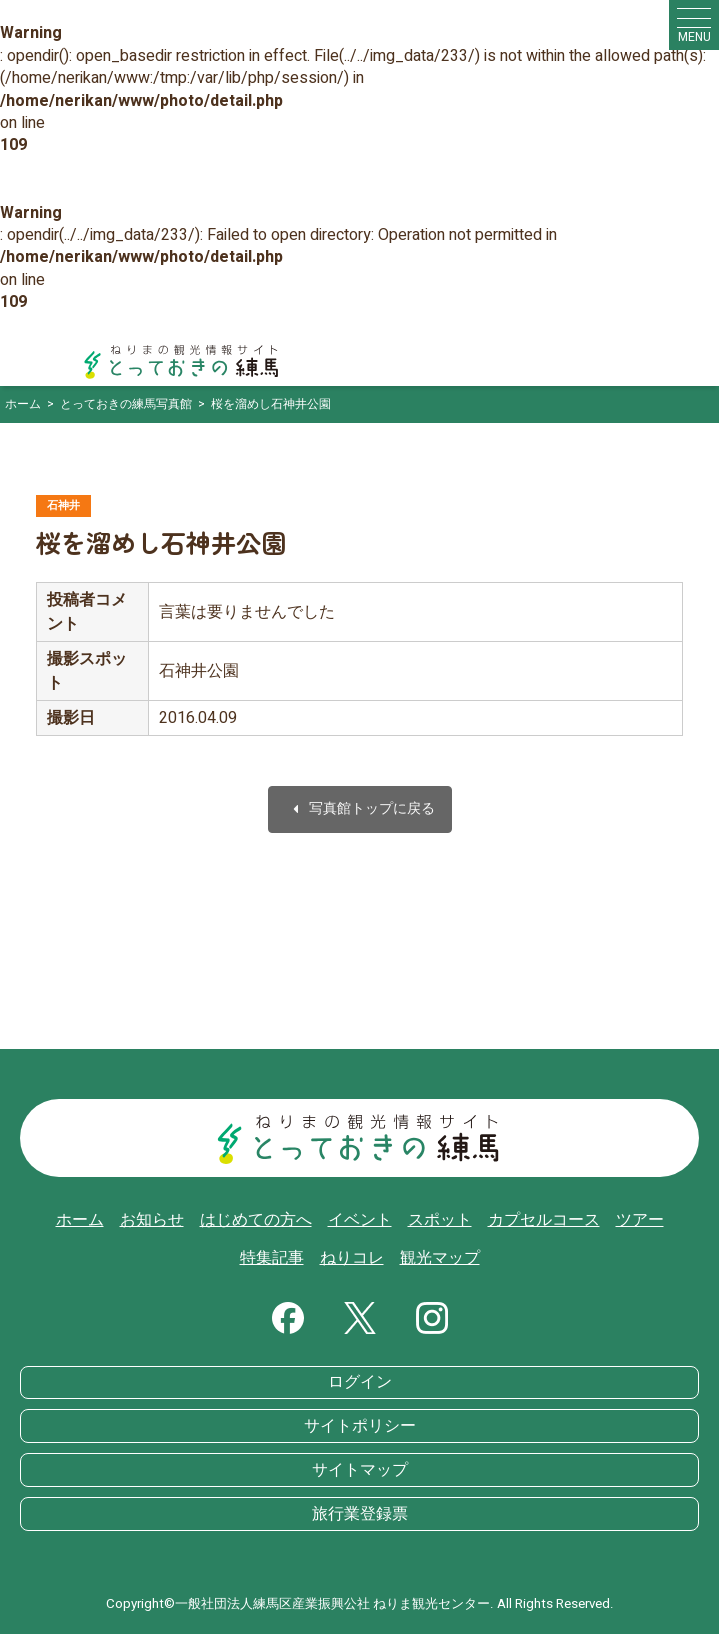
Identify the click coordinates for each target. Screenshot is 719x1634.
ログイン (360, 1382)
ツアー (640, 1220)
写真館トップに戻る (360, 809)
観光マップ (440, 1258)
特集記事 (272, 1258)
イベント (360, 1220)
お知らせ (152, 1220)
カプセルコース (544, 1220)
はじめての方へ (256, 1220)
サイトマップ (360, 1470)
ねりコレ (352, 1258)
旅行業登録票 (360, 1514)
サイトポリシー (360, 1426)
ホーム (80, 1220)
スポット (440, 1220)
